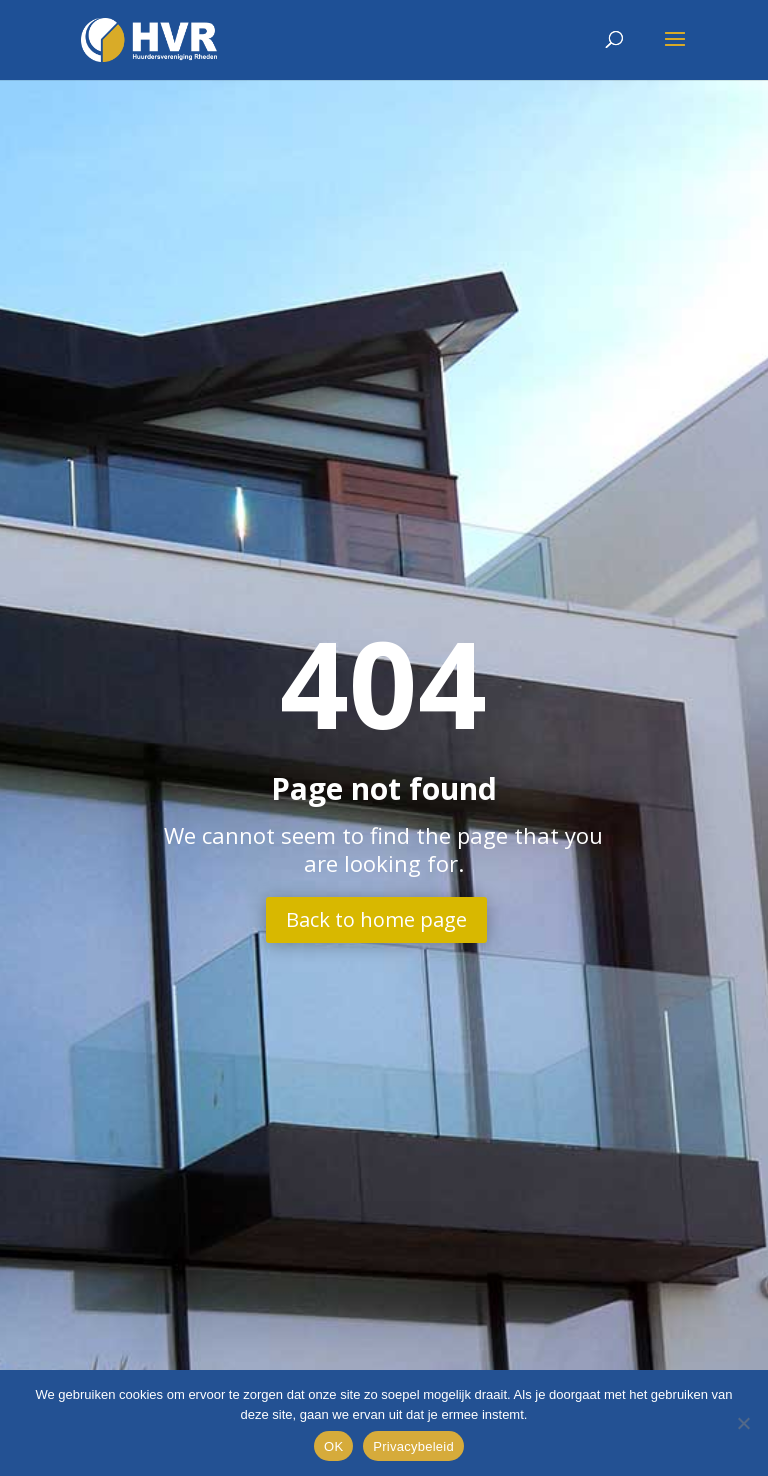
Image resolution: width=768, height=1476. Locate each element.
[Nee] (743, 1423)
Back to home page (376, 919)
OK (333, 1446)
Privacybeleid (413, 1446)
